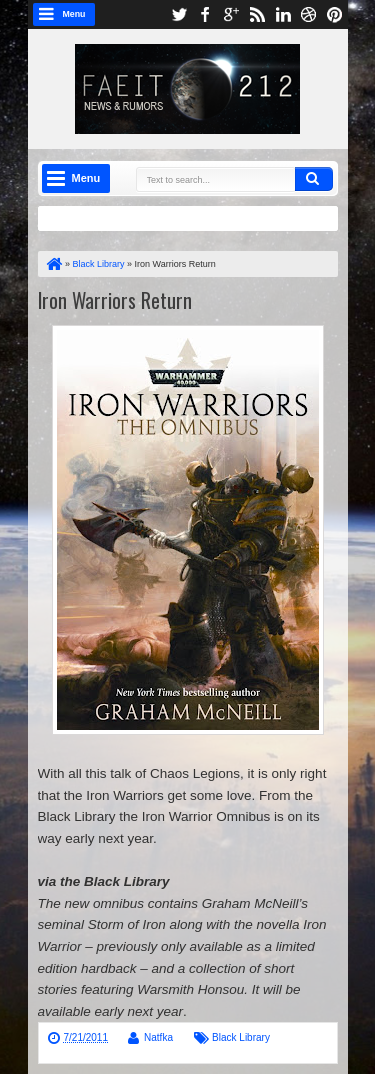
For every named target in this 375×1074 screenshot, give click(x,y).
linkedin (283, 14)
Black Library (241, 1037)
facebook (205, 14)
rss (257, 14)
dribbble (309, 14)
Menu (74, 14)
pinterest (335, 14)
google (231, 14)
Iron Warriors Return (115, 300)
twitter (179, 14)
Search (314, 179)
